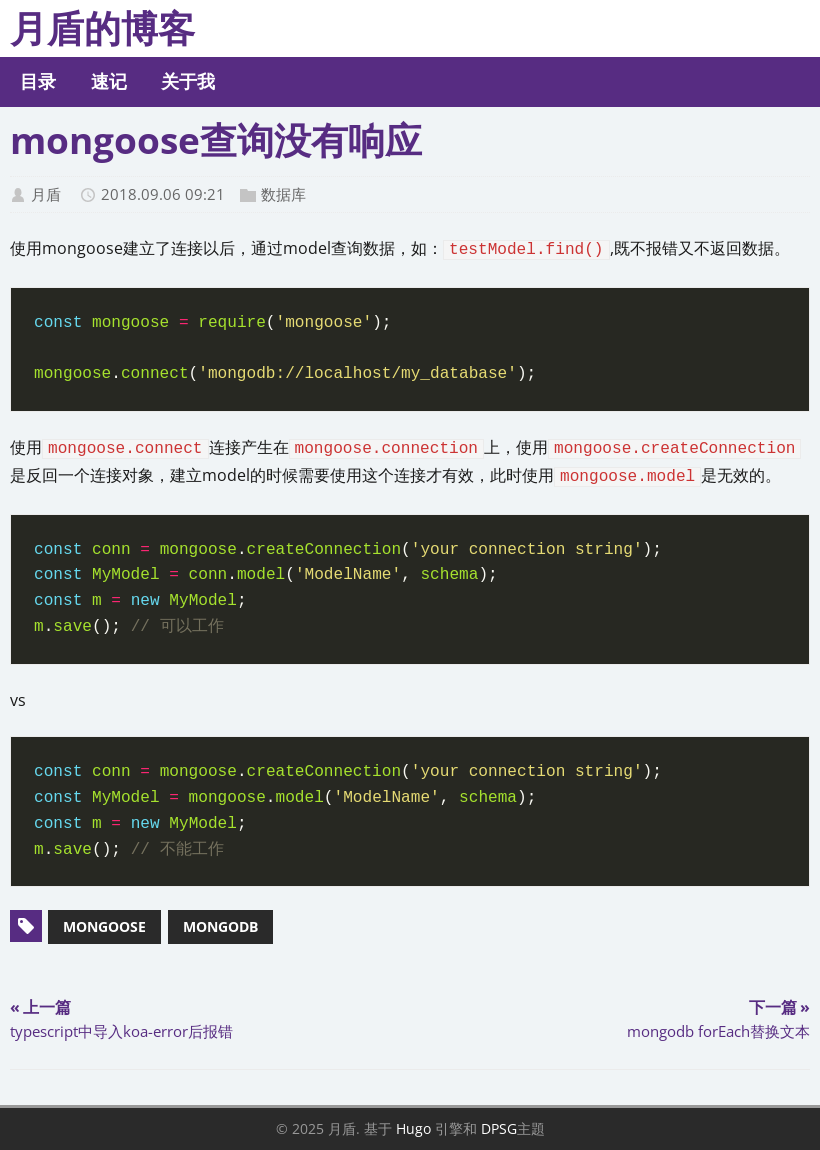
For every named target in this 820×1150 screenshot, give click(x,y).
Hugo (413, 1128)
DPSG (499, 1128)
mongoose (104, 926)
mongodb (220, 926)
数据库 (283, 194)
